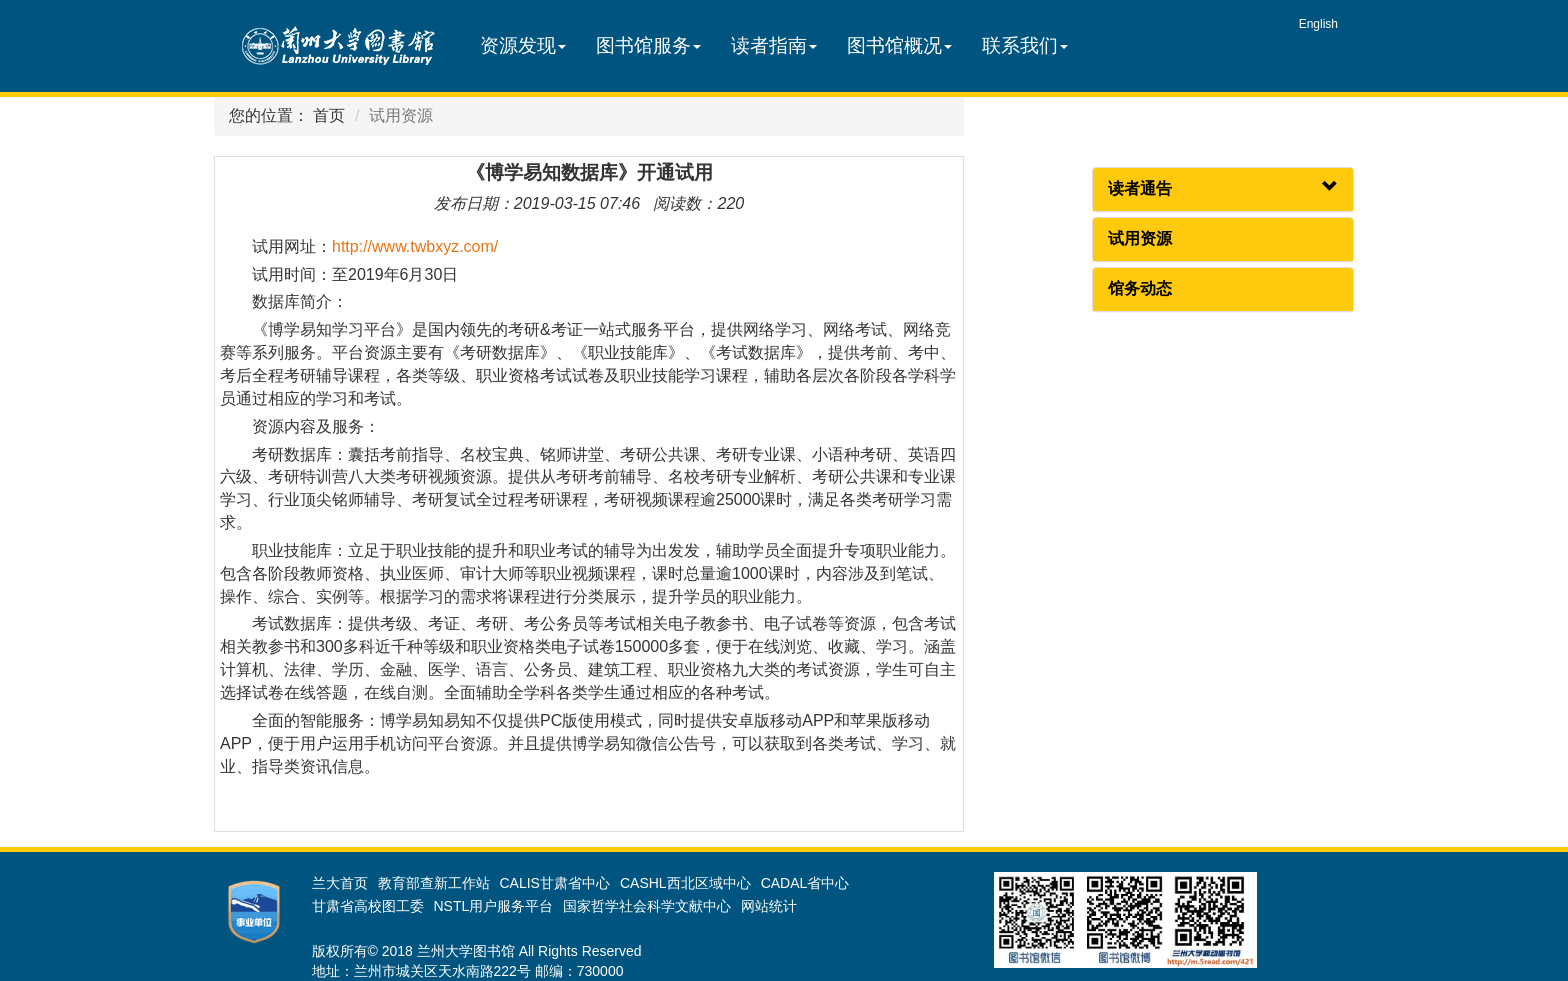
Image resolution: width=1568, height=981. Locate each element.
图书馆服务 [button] (648, 45)
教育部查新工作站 (434, 883)
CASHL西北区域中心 (685, 883)
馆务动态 (1140, 288)
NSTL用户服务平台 (494, 906)
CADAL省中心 (805, 883)
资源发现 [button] (523, 45)
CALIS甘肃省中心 (555, 883)
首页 (329, 115)
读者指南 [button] (774, 45)
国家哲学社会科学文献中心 (647, 906)
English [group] (1318, 24)
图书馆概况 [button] (899, 45)
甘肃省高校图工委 (368, 906)
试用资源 (1140, 238)
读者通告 (1140, 188)
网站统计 (769, 906)
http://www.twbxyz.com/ (415, 246)
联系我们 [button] (1025, 45)
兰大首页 (340, 883)
